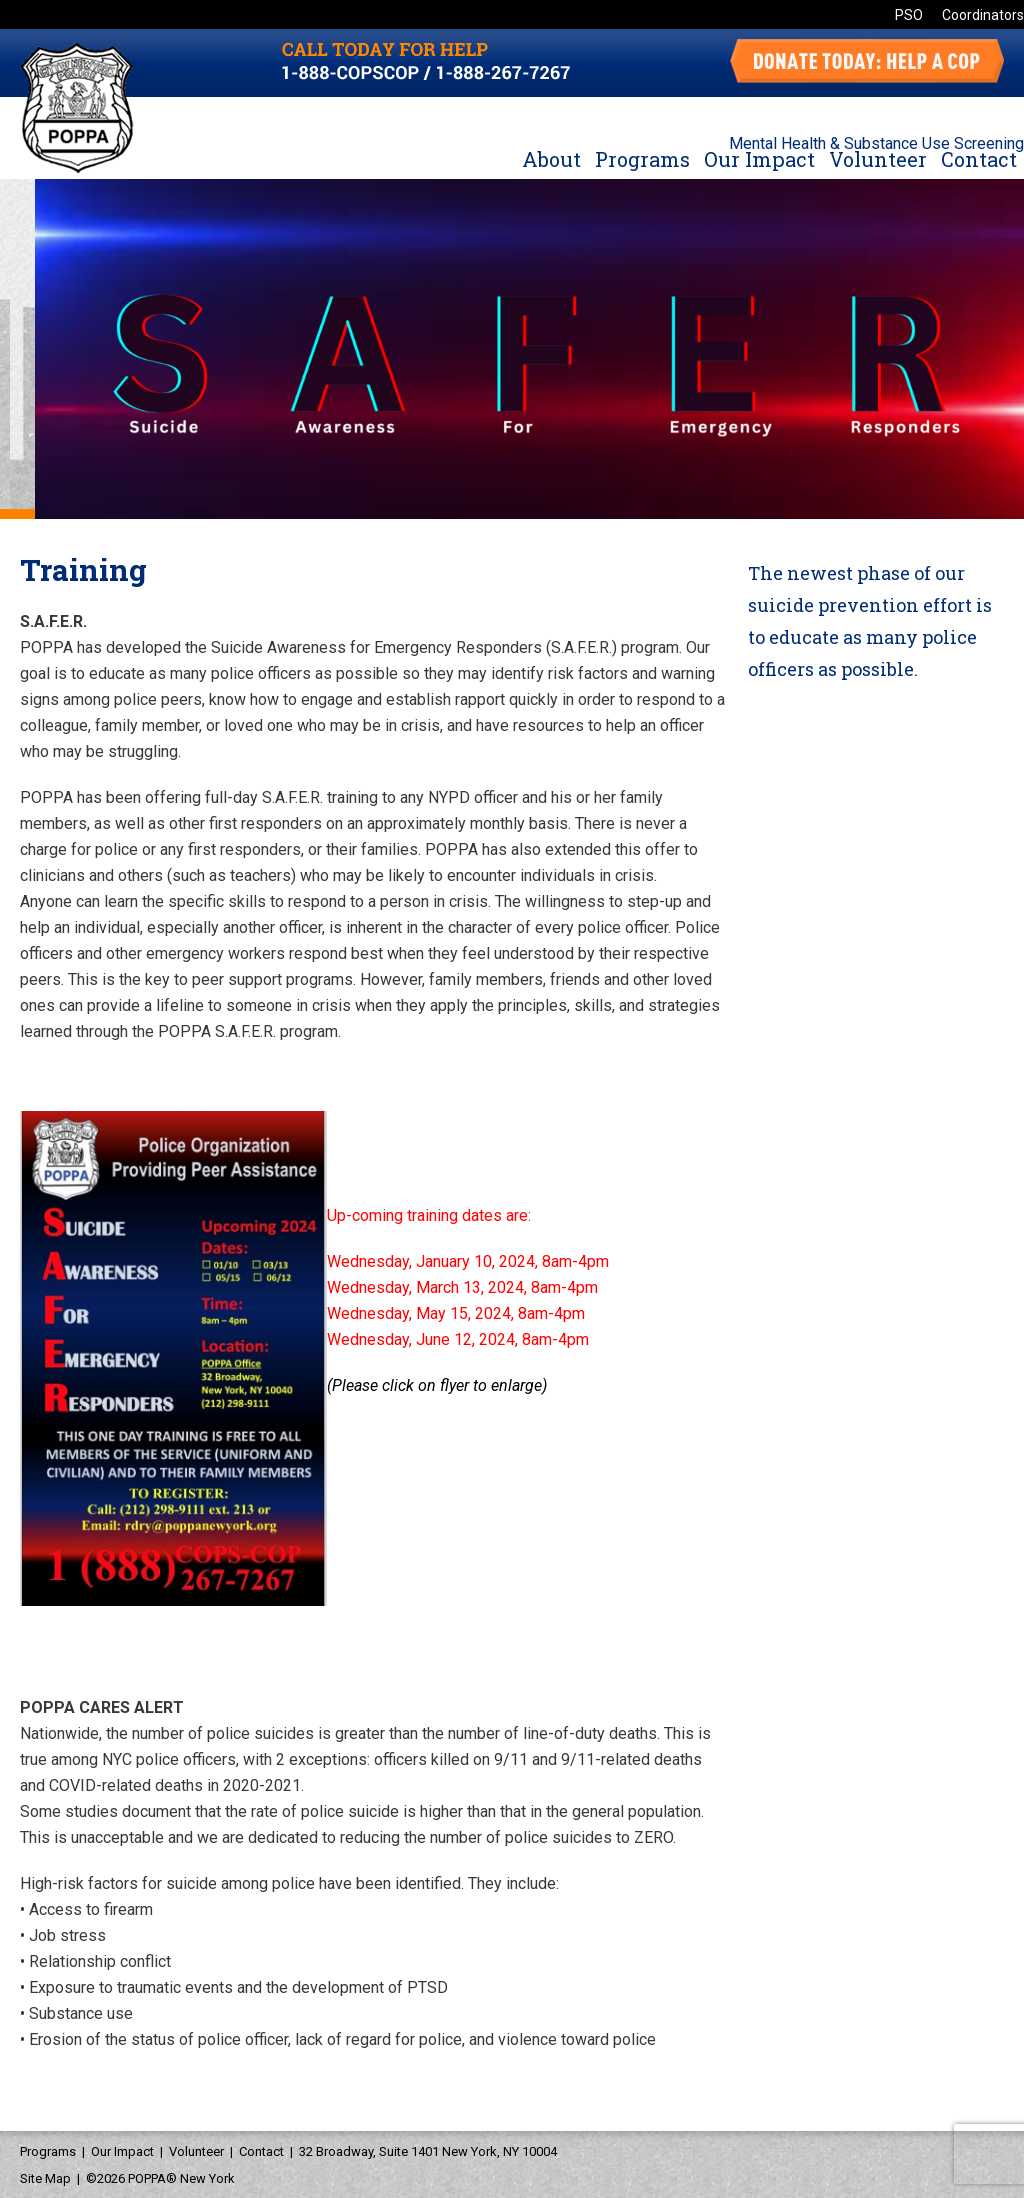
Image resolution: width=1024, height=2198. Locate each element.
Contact (979, 159)
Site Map (45, 2178)
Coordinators (983, 15)
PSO (909, 15)
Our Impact (759, 159)
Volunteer (878, 159)
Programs (642, 159)
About (551, 159)
